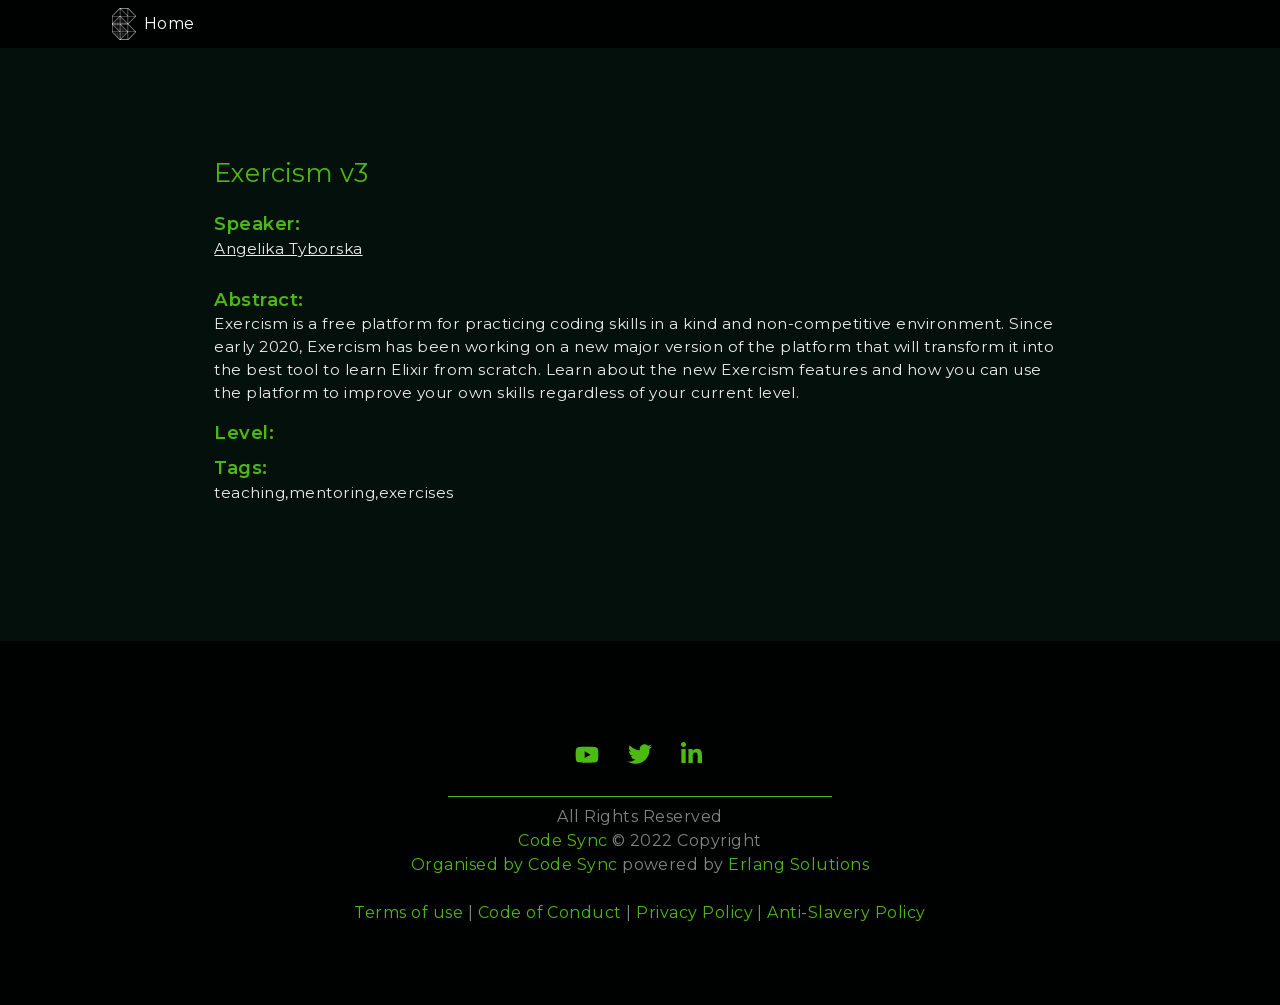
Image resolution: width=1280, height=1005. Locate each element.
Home (169, 23)
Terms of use (408, 912)
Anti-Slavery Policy (846, 912)
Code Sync (572, 864)
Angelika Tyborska (288, 248)
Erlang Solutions (798, 864)
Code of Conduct (550, 912)
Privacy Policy (694, 912)
